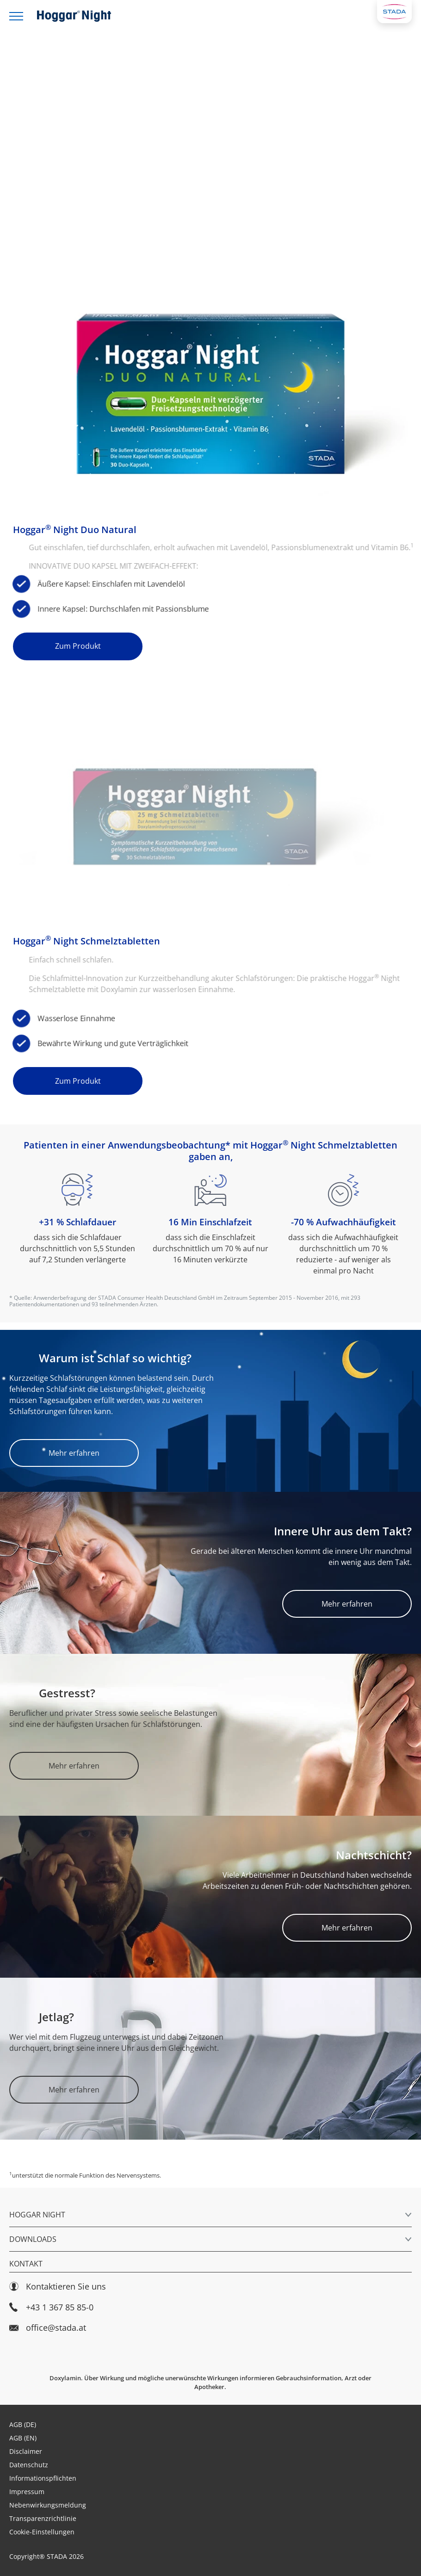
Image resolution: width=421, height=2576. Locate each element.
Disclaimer (25, 2451)
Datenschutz (28, 2464)
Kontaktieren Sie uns (57, 2286)
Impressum (26, 2491)
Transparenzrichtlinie (42, 2518)
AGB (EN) (23, 2437)
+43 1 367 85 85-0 (51, 2307)
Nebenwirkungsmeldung (47, 2505)
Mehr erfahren (74, 1453)
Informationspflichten (42, 2478)
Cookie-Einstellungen (41, 2531)
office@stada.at (47, 2328)
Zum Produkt (78, 646)
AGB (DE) (22, 2424)
